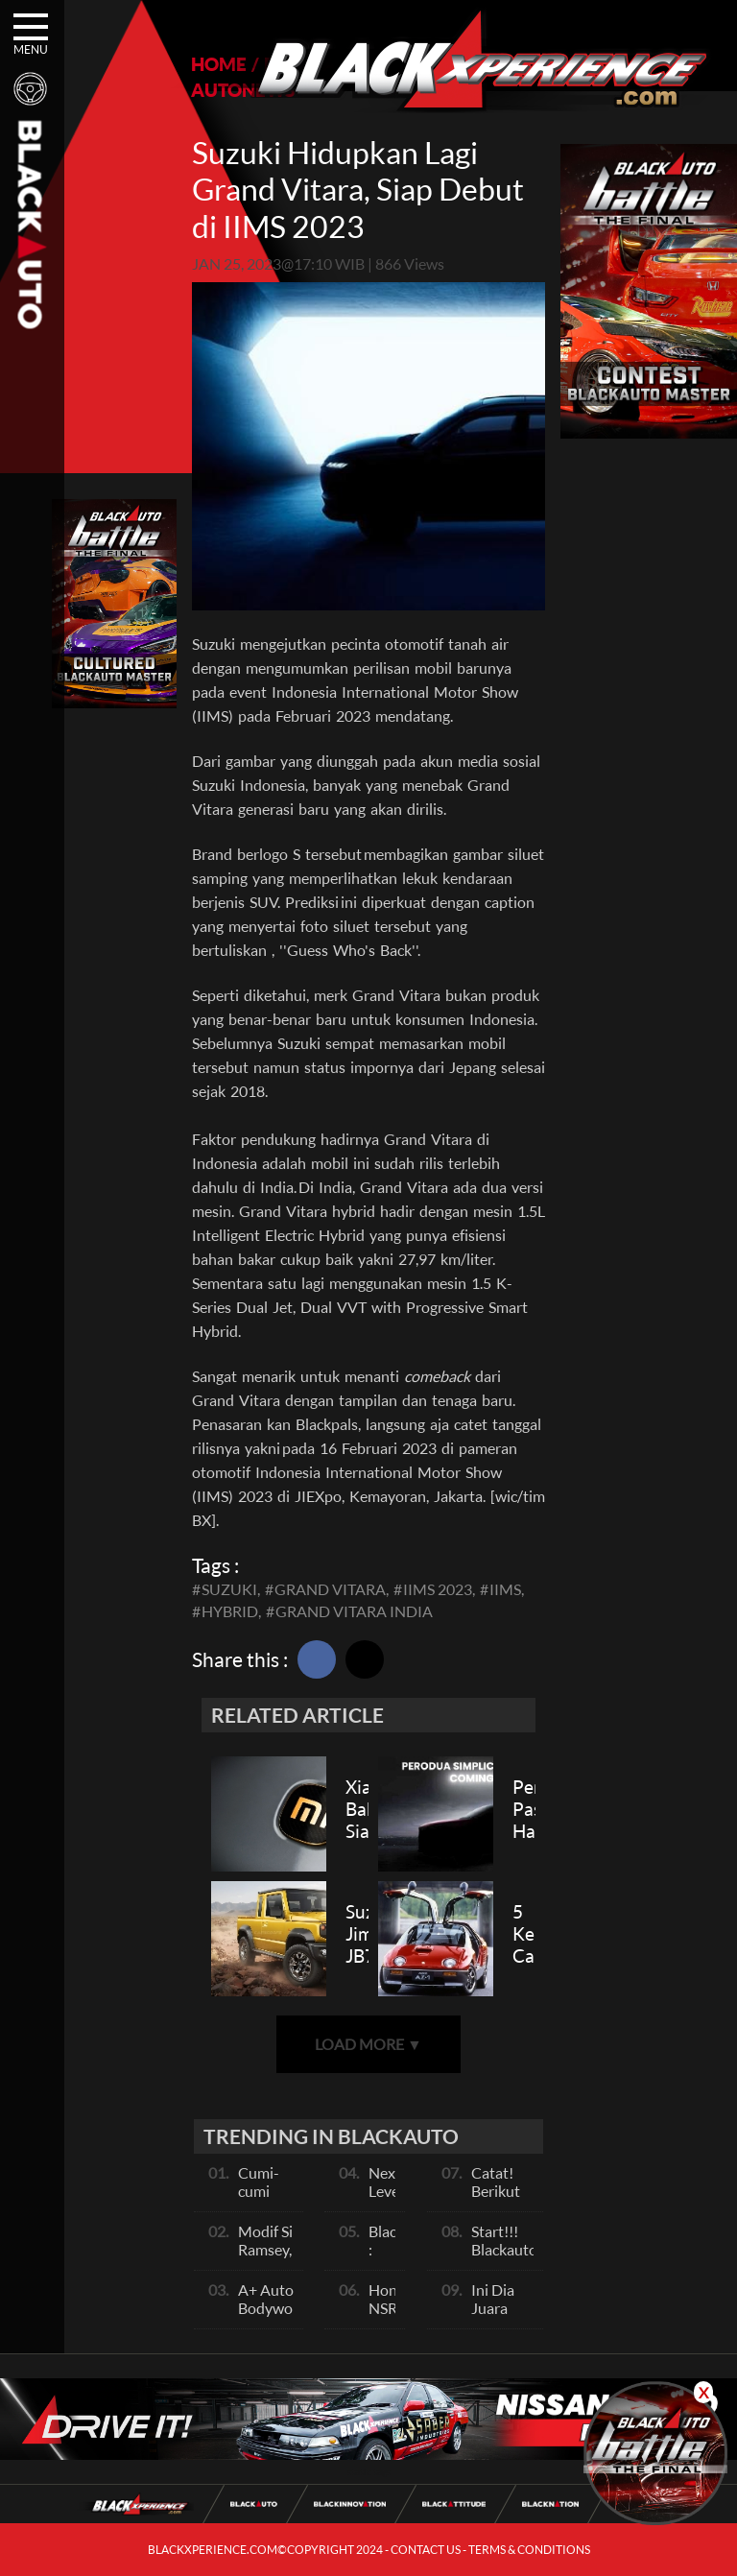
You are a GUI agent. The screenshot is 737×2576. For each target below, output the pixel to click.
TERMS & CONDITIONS (529, 2549)
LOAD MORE (368, 2044)
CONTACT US (426, 2549)
